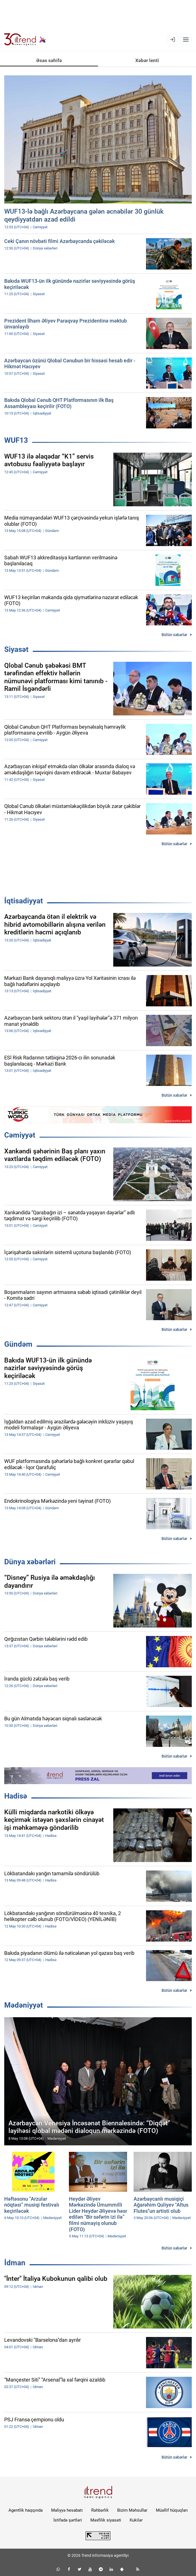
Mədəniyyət (23, 2005)
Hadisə (15, 1796)
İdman (14, 2263)
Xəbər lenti (147, 60)
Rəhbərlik (100, 2510)
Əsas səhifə (49, 60)
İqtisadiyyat (23, 901)
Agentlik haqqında (25, 2510)
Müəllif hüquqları (172, 2510)
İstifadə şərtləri (67, 2520)
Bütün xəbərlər (174, 634)
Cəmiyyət (19, 1135)
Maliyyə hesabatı (67, 2510)
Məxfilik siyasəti (105, 2520)
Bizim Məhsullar (132, 2510)
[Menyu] (186, 39)
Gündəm (18, 1344)
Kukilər (136, 2520)
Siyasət (16, 649)
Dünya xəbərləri (30, 1562)
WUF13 (16, 440)
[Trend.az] (25, 39)
